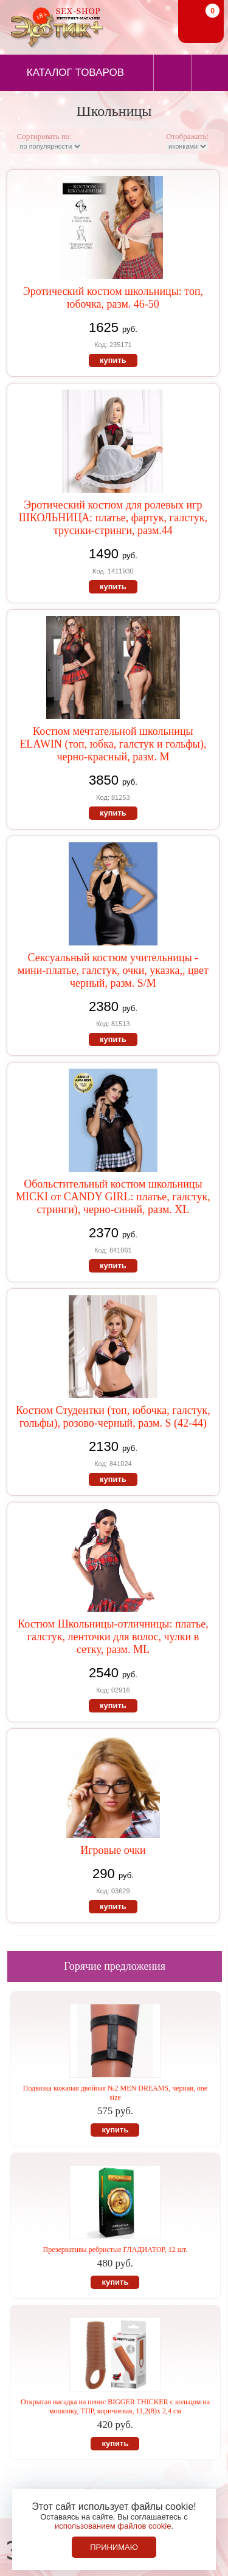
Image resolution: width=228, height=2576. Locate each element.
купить (113, 360)
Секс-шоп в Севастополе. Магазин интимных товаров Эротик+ (54, 26)
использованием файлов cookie (113, 2525)
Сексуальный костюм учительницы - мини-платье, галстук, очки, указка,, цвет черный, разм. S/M (113, 970)
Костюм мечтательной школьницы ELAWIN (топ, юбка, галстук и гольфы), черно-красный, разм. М (112, 744)
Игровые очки (112, 1850)
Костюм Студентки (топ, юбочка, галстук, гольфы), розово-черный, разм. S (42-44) (113, 1416)
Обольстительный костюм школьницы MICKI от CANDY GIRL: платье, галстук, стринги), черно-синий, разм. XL (113, 1196)
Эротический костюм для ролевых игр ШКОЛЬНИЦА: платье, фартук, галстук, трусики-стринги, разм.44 (113, 517)
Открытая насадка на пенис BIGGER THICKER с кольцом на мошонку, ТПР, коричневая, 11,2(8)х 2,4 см (115, 2406)
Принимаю (114, 2547)
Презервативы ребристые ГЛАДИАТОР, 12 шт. (115, 2249)
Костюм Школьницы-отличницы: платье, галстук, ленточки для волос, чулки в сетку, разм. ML (113, 1636)
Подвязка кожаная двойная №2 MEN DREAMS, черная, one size (115, 2092)
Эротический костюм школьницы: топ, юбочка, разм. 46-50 (113, 297)
